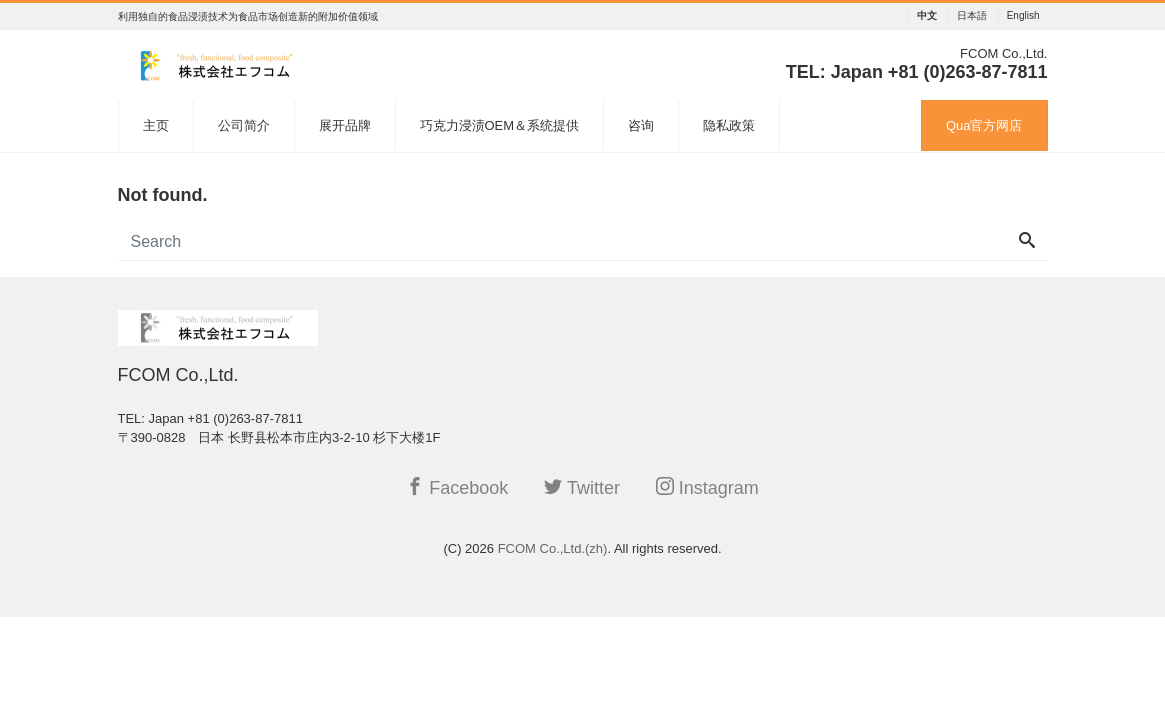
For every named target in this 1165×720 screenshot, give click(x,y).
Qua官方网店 (984, 125)
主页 (156, 125)
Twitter (582, 487)
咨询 (641, 125)
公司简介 (244, 125)
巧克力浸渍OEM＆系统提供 (500, 125)
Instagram (707, 487)
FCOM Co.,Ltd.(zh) (553, 548)
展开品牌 (345, 125)
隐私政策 (729, 125)
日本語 (972, 16)
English (1023, 16)
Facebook (457, 487)
